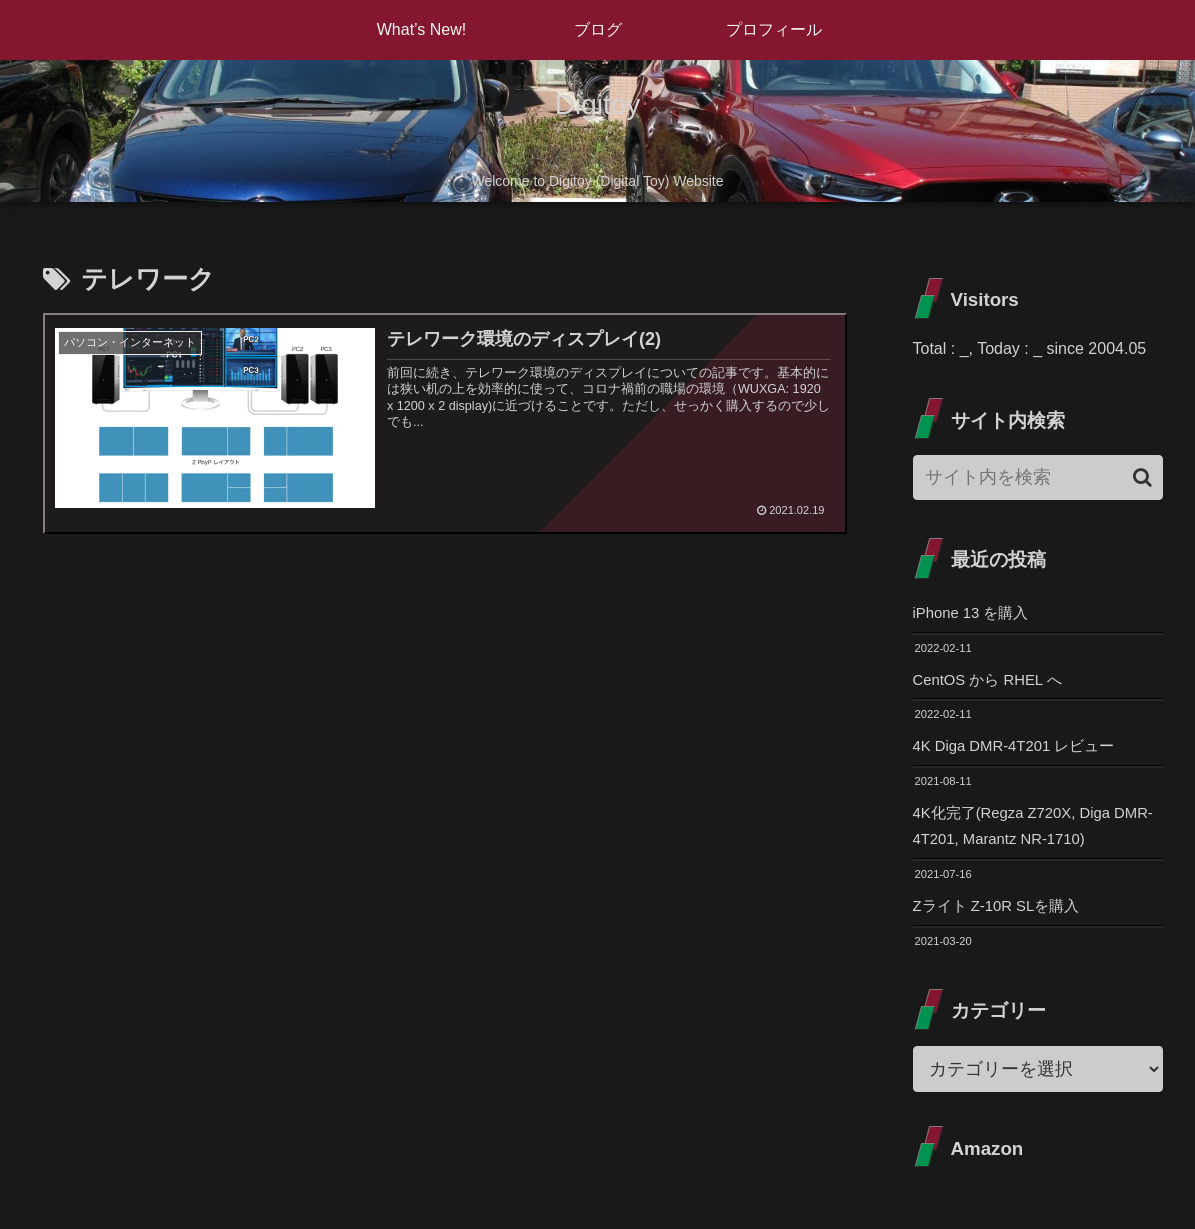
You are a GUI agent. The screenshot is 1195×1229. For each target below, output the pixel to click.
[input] (1038, 477)
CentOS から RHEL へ (993, 682)
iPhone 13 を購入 (975, 613)
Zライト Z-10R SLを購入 (1002, 916)
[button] (1142, 477)
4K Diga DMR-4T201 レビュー (1021, 750)
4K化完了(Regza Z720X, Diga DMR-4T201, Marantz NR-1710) (1027, 834)
